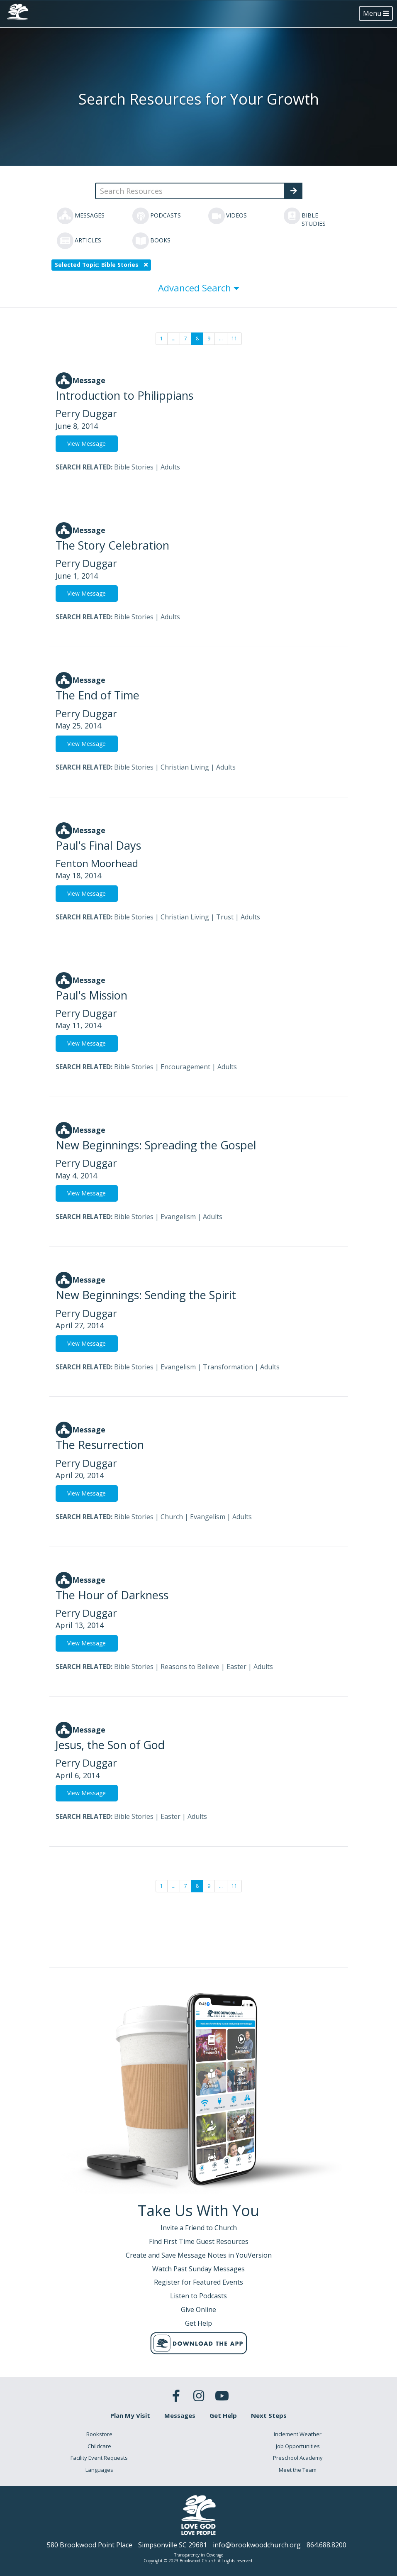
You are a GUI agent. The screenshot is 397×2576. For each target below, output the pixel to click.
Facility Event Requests (99, 2457)
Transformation (228, 1366)
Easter (236, 1666)
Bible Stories (133, 467)
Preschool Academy (298, 2457)
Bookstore (99, 2434)
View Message (86, 443)
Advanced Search (198, 287)
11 (234, 338)
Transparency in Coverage (198, 2555)
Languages (99, 2469)
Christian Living (185, 767)
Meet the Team (298, 2469)
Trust (225, 916)
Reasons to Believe (190, 1666)
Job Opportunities (298, 2446)
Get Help (223, 2415)
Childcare (99, 2446)
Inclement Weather (297, 2434)
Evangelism (178, 1216)
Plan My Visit (130, 2415)
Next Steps (269, 2415)
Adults (170, 467)
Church (172, 1516)
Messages (179, 2415)
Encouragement (185, 1066)
